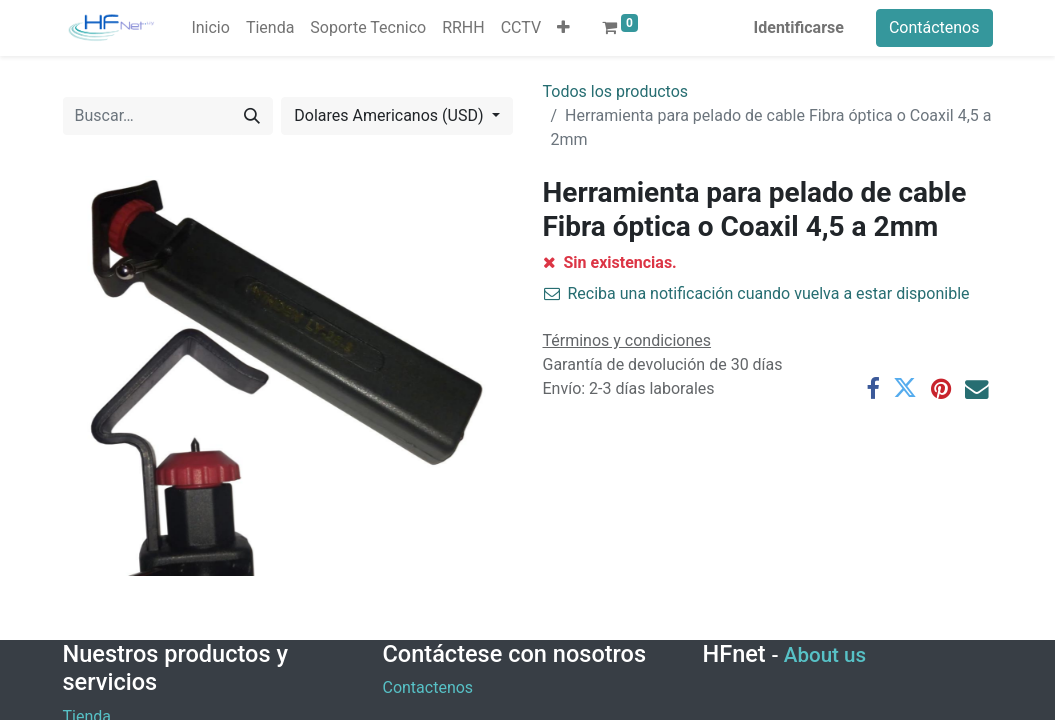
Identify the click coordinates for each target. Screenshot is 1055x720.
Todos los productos (616, 91)
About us (825, 655)
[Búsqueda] (252, 116)
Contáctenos (934, 27)
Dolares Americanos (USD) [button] (390, 115)
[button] (563, 28)
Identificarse (799, 27)
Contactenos (427, 687)
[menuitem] (210, 28)
